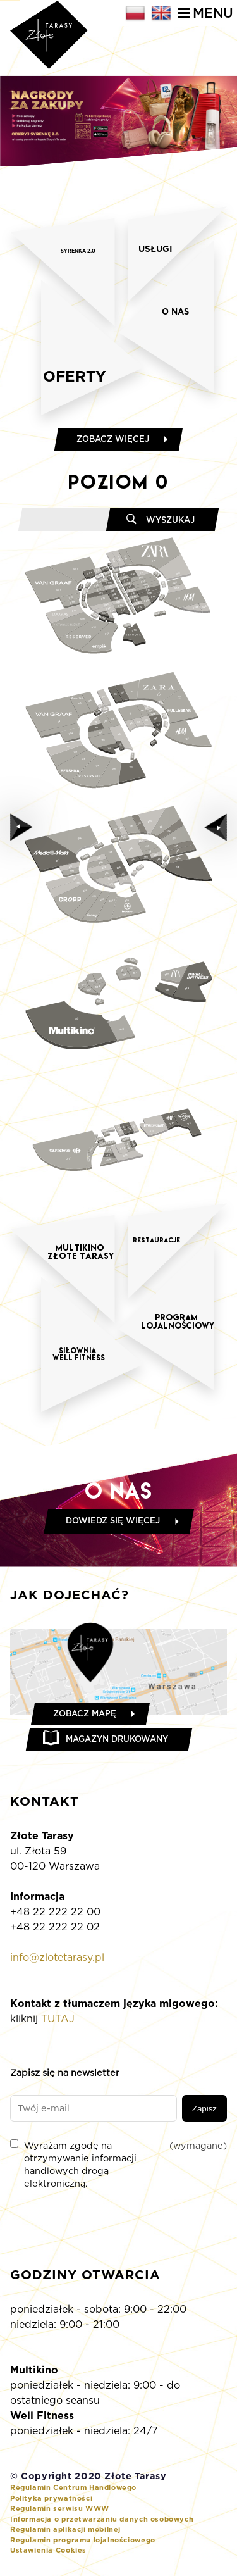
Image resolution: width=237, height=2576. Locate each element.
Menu (205, 13)
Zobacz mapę (84, 1713)
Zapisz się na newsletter (64, 2072)
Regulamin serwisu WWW (59, 2508)
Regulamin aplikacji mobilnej (65, 2529)
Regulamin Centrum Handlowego (73, 2487)
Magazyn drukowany (117, 1739)
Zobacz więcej (112, 439)
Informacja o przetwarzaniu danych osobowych (101, 2519)
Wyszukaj (170, 520)
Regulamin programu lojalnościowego (82, 2539)
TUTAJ (58, 2019)
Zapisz (204, 2108)
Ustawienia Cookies (48, 2550)
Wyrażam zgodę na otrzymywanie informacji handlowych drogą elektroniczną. (118, 2164)
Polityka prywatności (51, 2498)
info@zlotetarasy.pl (57, 1957)
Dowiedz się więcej (113, 1520)
